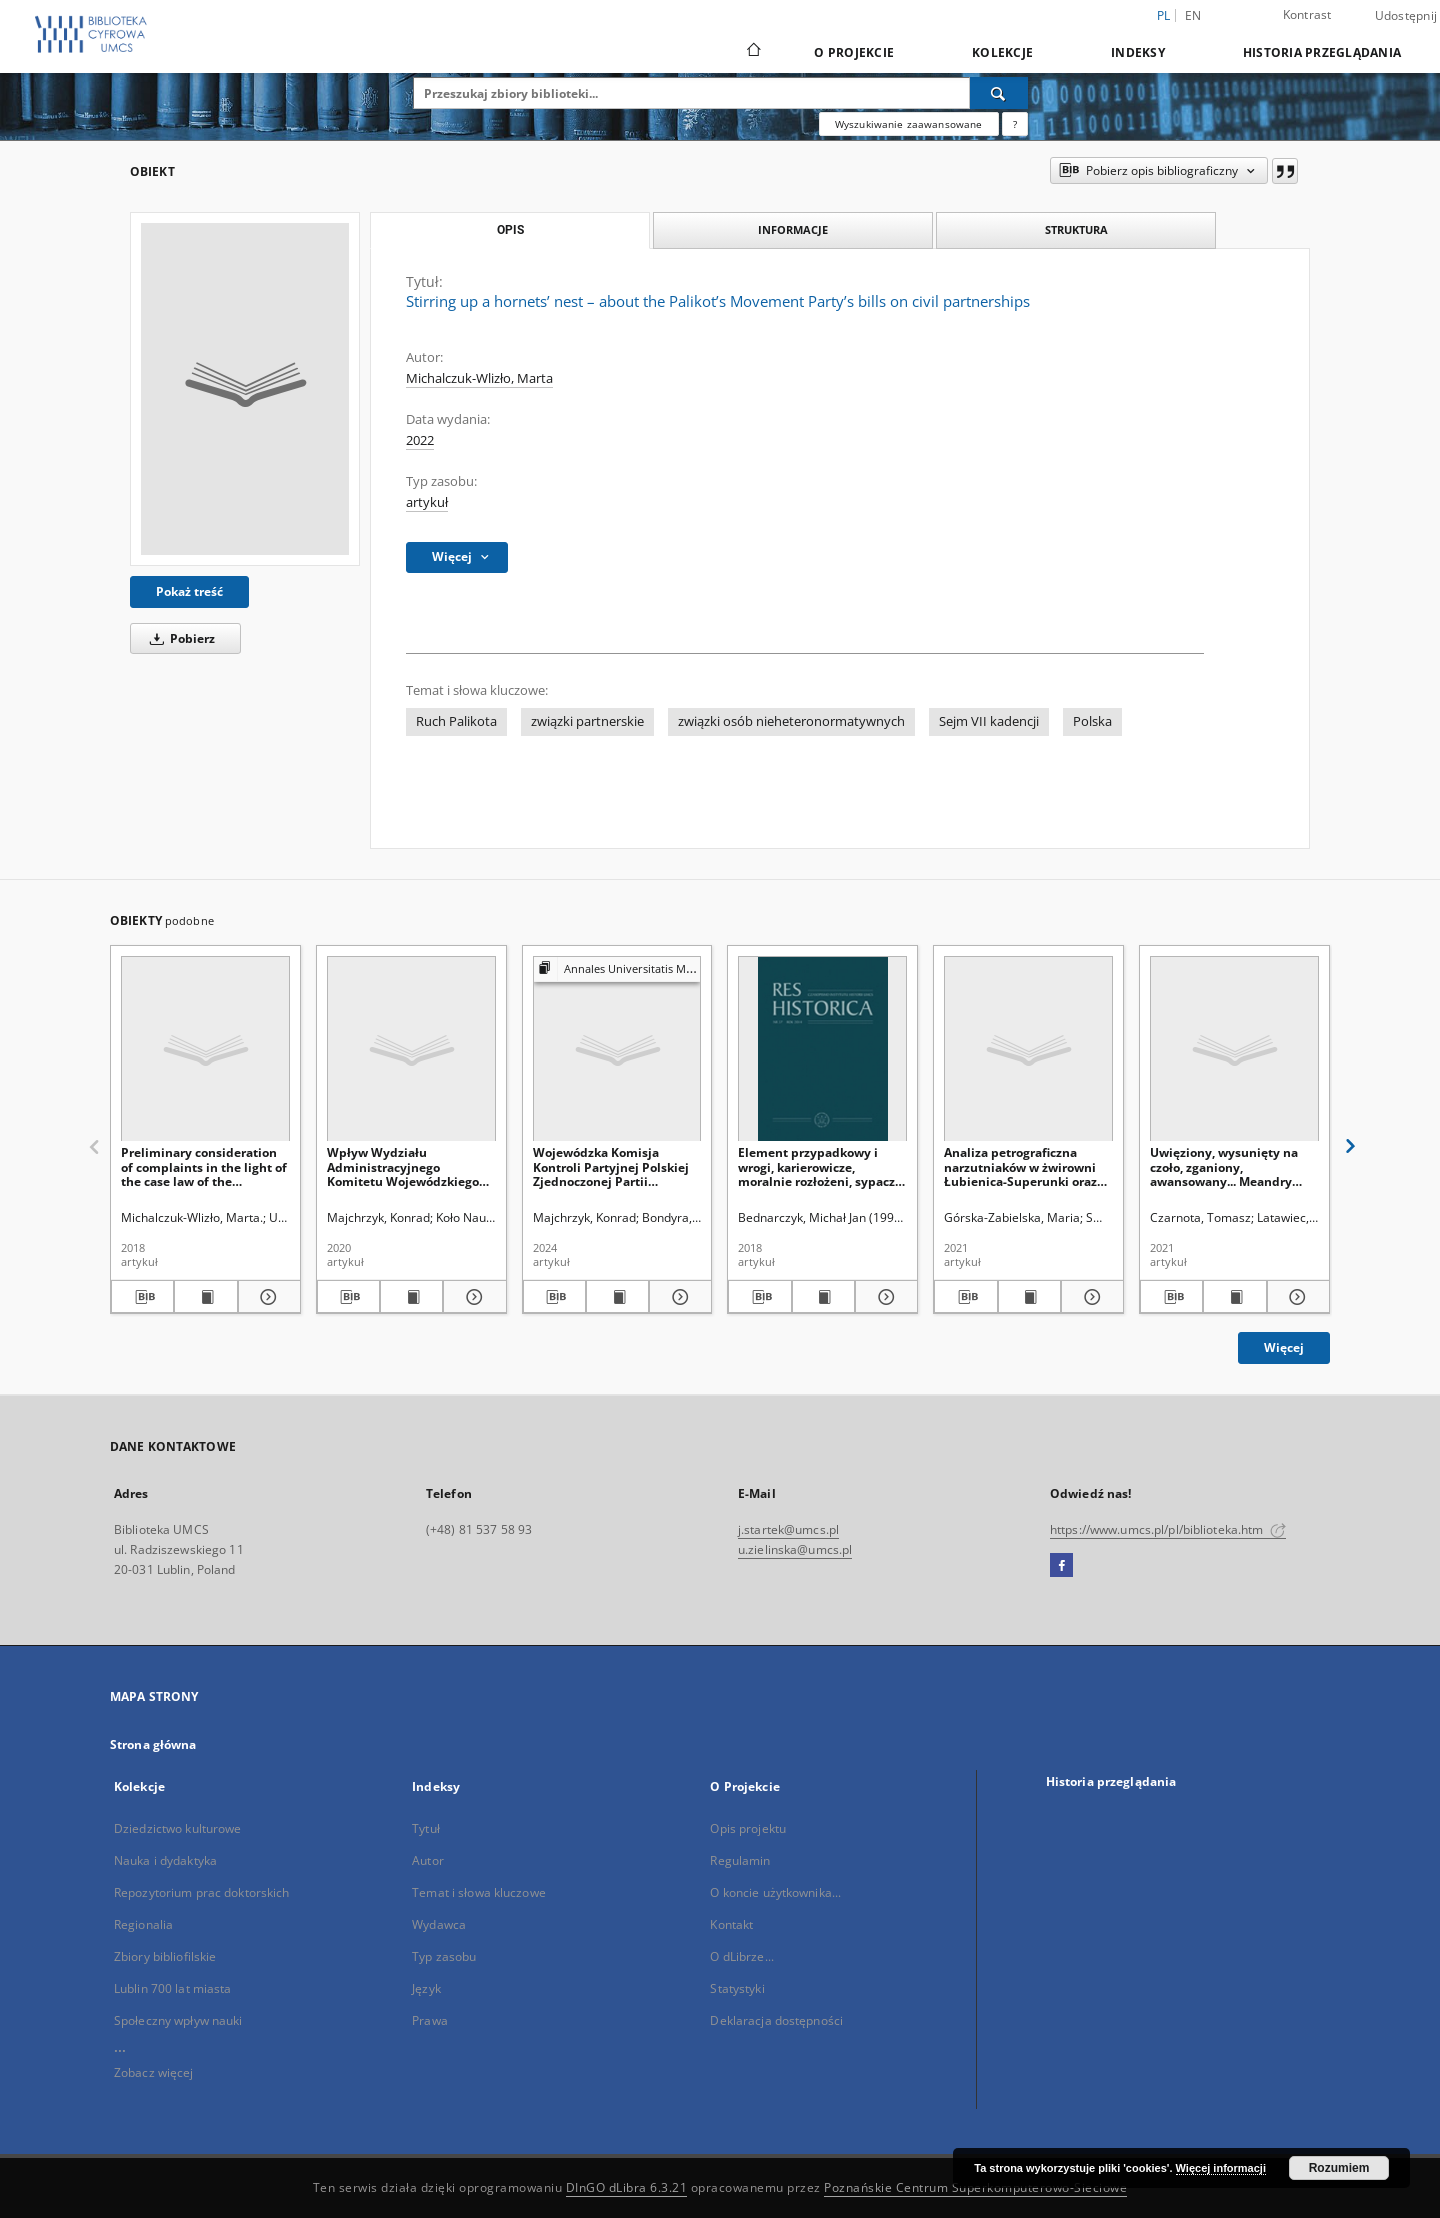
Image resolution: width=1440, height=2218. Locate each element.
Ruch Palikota (456, 721)
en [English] (1193, 15)
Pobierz (179, 638)
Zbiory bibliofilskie (165, 1956)
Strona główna (153, 1744)
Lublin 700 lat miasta (173, 1988)
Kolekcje (1002, 52)
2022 (420, 440)
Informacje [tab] (793, 229)
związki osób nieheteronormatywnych (791, 721)
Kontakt (731, 1924)
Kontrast (1307, 14)
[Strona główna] (752, 52)
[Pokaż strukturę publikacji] (617, 969)
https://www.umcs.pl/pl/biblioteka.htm (1168, 1529)
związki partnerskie (587, 721)
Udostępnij (1406, 16)
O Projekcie (854, 52)
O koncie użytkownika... (775, 1892)
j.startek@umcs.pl (788, 1529)
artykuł (427, 502)
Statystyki (737, 1988)
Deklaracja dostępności (776, 2020)
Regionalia (143, 1924)
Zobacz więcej (154, 2072)
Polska (1092, 721)
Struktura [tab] (1076, 229)
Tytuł (426, 1828)
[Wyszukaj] (999, 93)
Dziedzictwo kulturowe (178, 1828)
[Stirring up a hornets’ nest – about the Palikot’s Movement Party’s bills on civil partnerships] (245, 389)
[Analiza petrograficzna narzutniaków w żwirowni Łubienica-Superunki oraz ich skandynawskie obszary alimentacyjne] (1028, 1049)
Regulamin (740, 1860)
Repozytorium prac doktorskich (201, 1892)
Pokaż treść (189, 591)
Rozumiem (1339, 2168)
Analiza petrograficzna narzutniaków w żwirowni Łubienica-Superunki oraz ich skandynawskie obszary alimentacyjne (1025, 1166)
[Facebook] (1061, 1566)
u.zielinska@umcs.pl (795, 1549)
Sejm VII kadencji (989, 721)
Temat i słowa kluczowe (479, 1892)
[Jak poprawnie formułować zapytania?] (1015, 124)
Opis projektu (748, 1828)
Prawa (430, 2020)
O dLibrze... (741, 1956)
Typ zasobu (444, 1956)
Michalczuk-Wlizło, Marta (479, 378)
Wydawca (439, 1924)
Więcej (1284, 1347)
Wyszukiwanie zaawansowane (909, 124)
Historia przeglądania (1322, 52)
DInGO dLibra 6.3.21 (627, 2187)
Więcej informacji (1221, 2168)
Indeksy (1138, 52)
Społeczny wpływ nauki (178, 2020)
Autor (428, 1860)
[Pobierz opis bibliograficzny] (142, 1297)
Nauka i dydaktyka (165, 1860)
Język (426, 1988)
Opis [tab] (510, 230)
